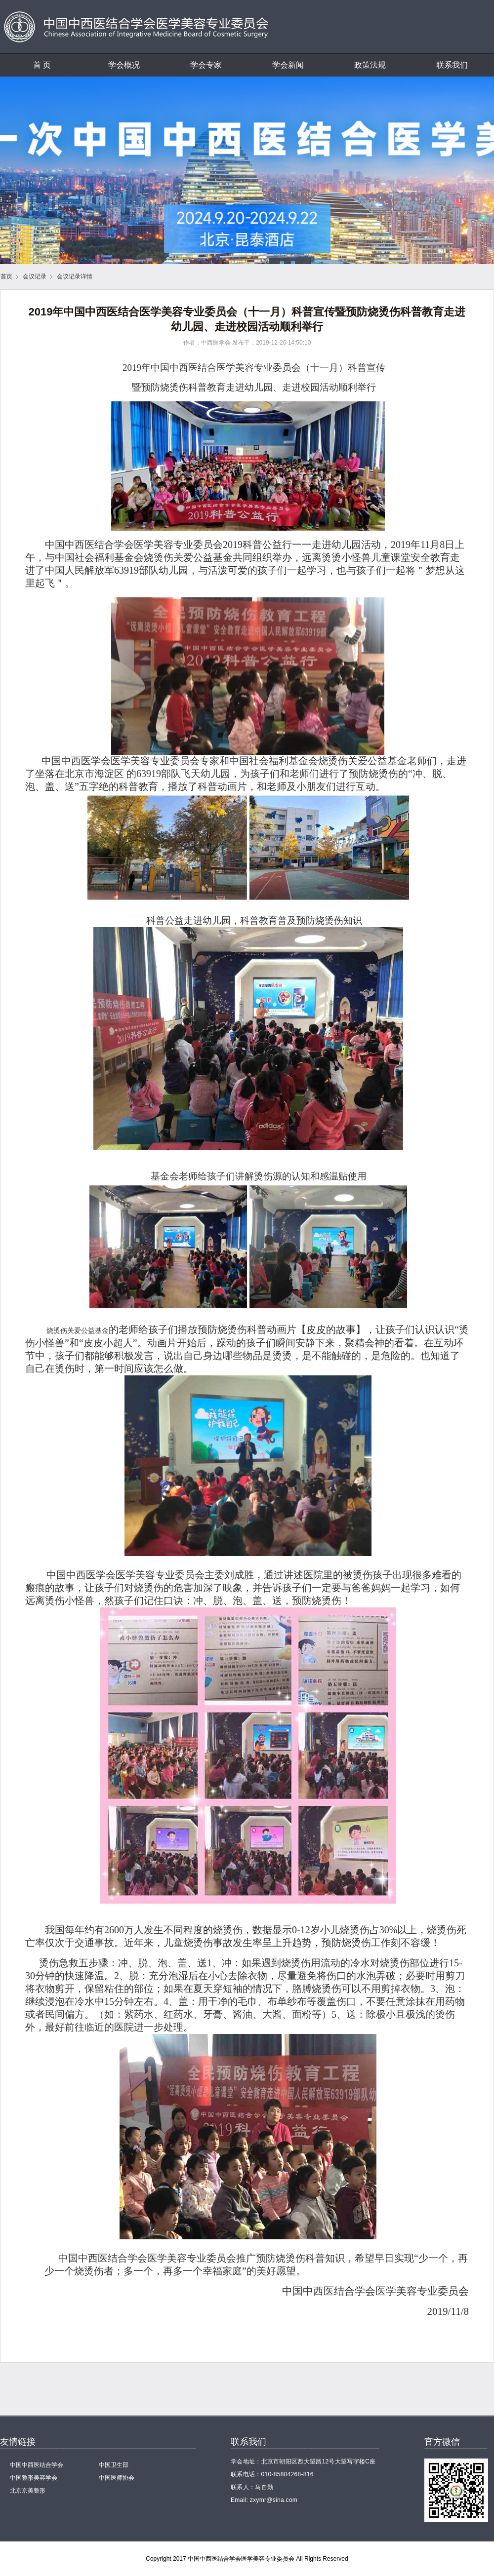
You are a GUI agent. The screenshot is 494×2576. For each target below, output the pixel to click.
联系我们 (452, 65)
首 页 (42, 65)
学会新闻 (288, 65)
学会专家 (206, 65)
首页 (6, 276)
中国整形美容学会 (33, 2477)
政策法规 (370, 65)
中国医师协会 (116, 2477)
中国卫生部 (113, 2464)
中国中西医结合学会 (36, 2464)
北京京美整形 (27, 2490)
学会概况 (124, 65)
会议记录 (34, 276)
